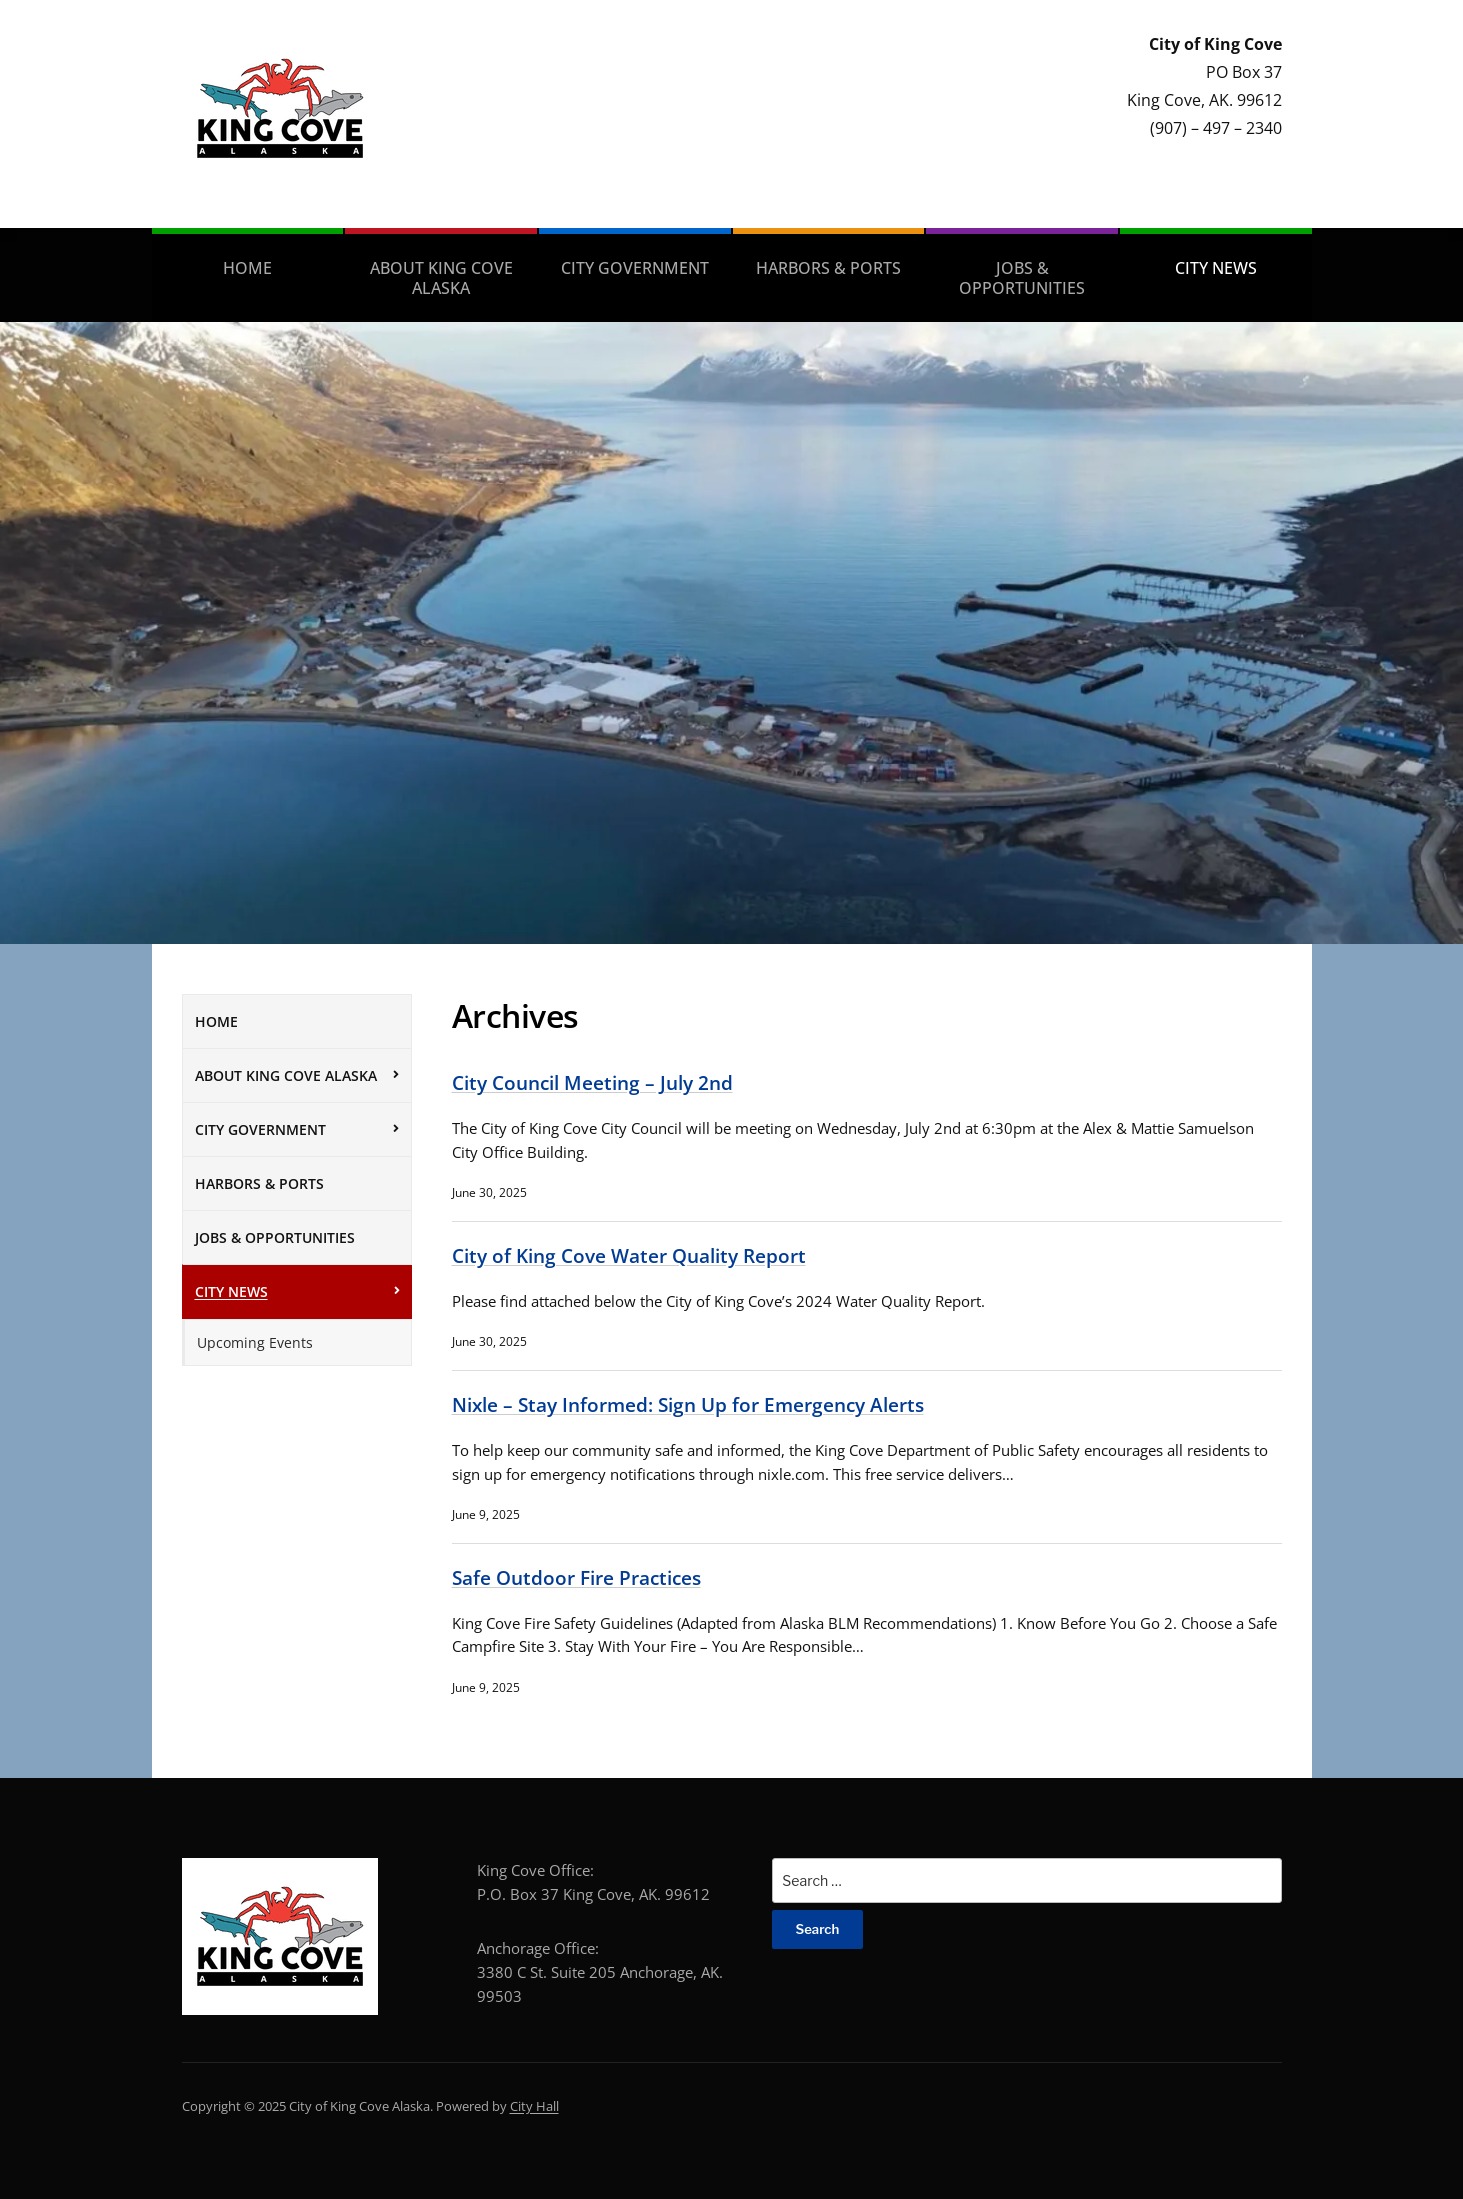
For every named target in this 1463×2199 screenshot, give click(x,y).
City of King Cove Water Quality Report (629, 1255)
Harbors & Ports (828, 268)
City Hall (534, 2106)
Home (247, 268)
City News (1216, 268)
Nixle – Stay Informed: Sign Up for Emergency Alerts (688, 1404)
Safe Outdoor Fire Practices (576, 1577)
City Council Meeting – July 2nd (592, 1082)
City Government (635, 268)
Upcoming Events (255, 1342)
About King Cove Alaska (441, 278)
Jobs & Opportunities (1022, 278)
